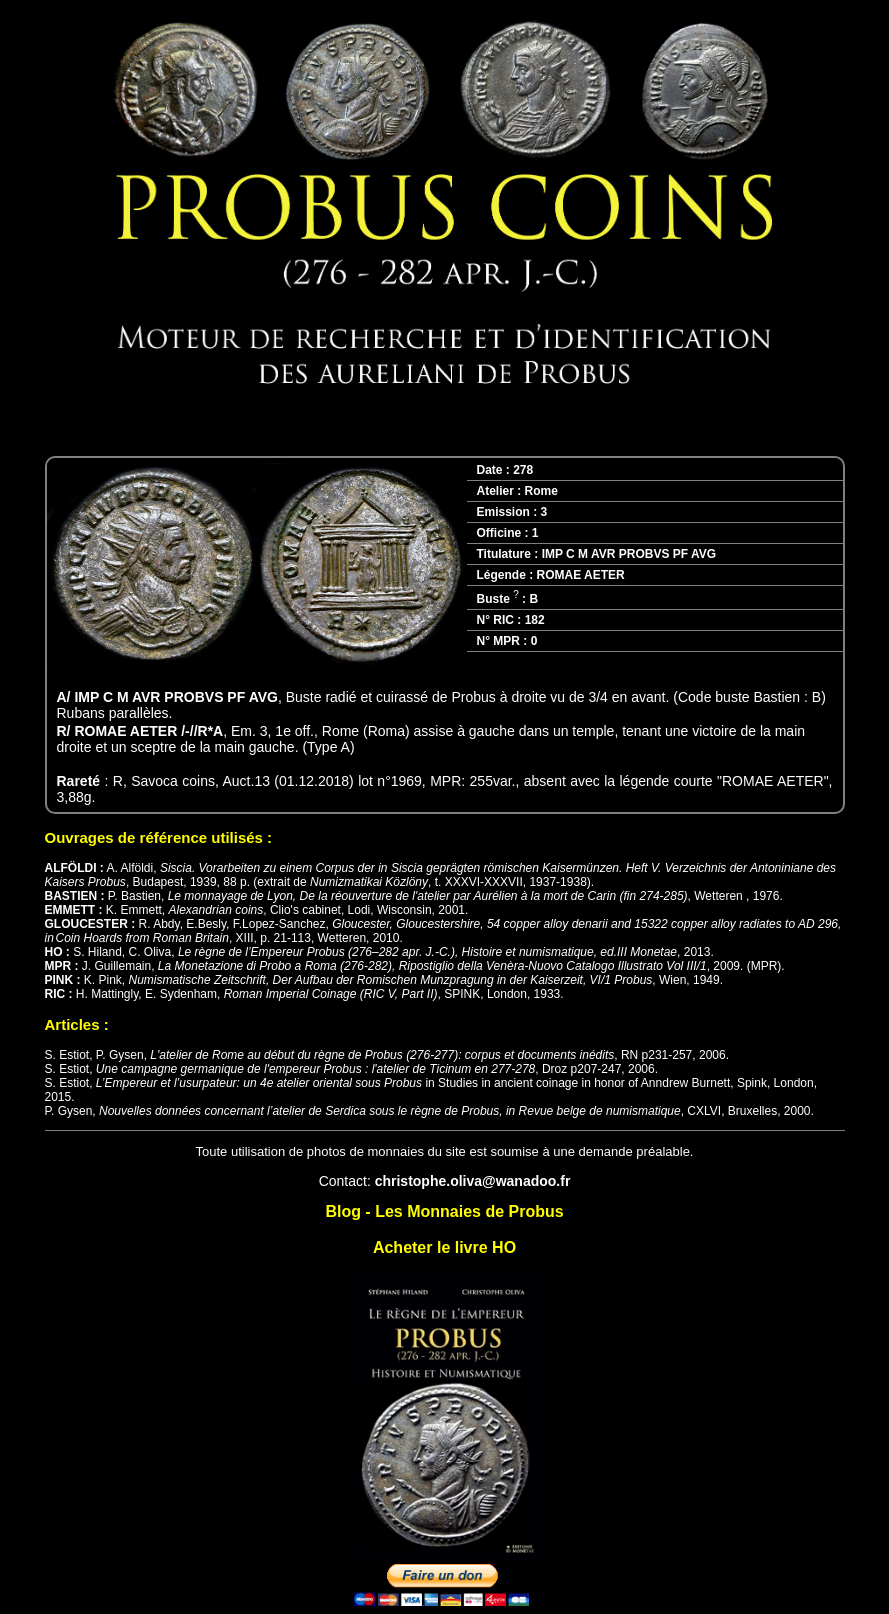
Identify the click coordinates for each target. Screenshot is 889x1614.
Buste (498, 599)
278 (523, 470)
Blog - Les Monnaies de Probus (444, 1211)
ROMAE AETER (581, 575)
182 (535, 620)
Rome (541, 491)
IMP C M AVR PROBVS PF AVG (629, 554)
